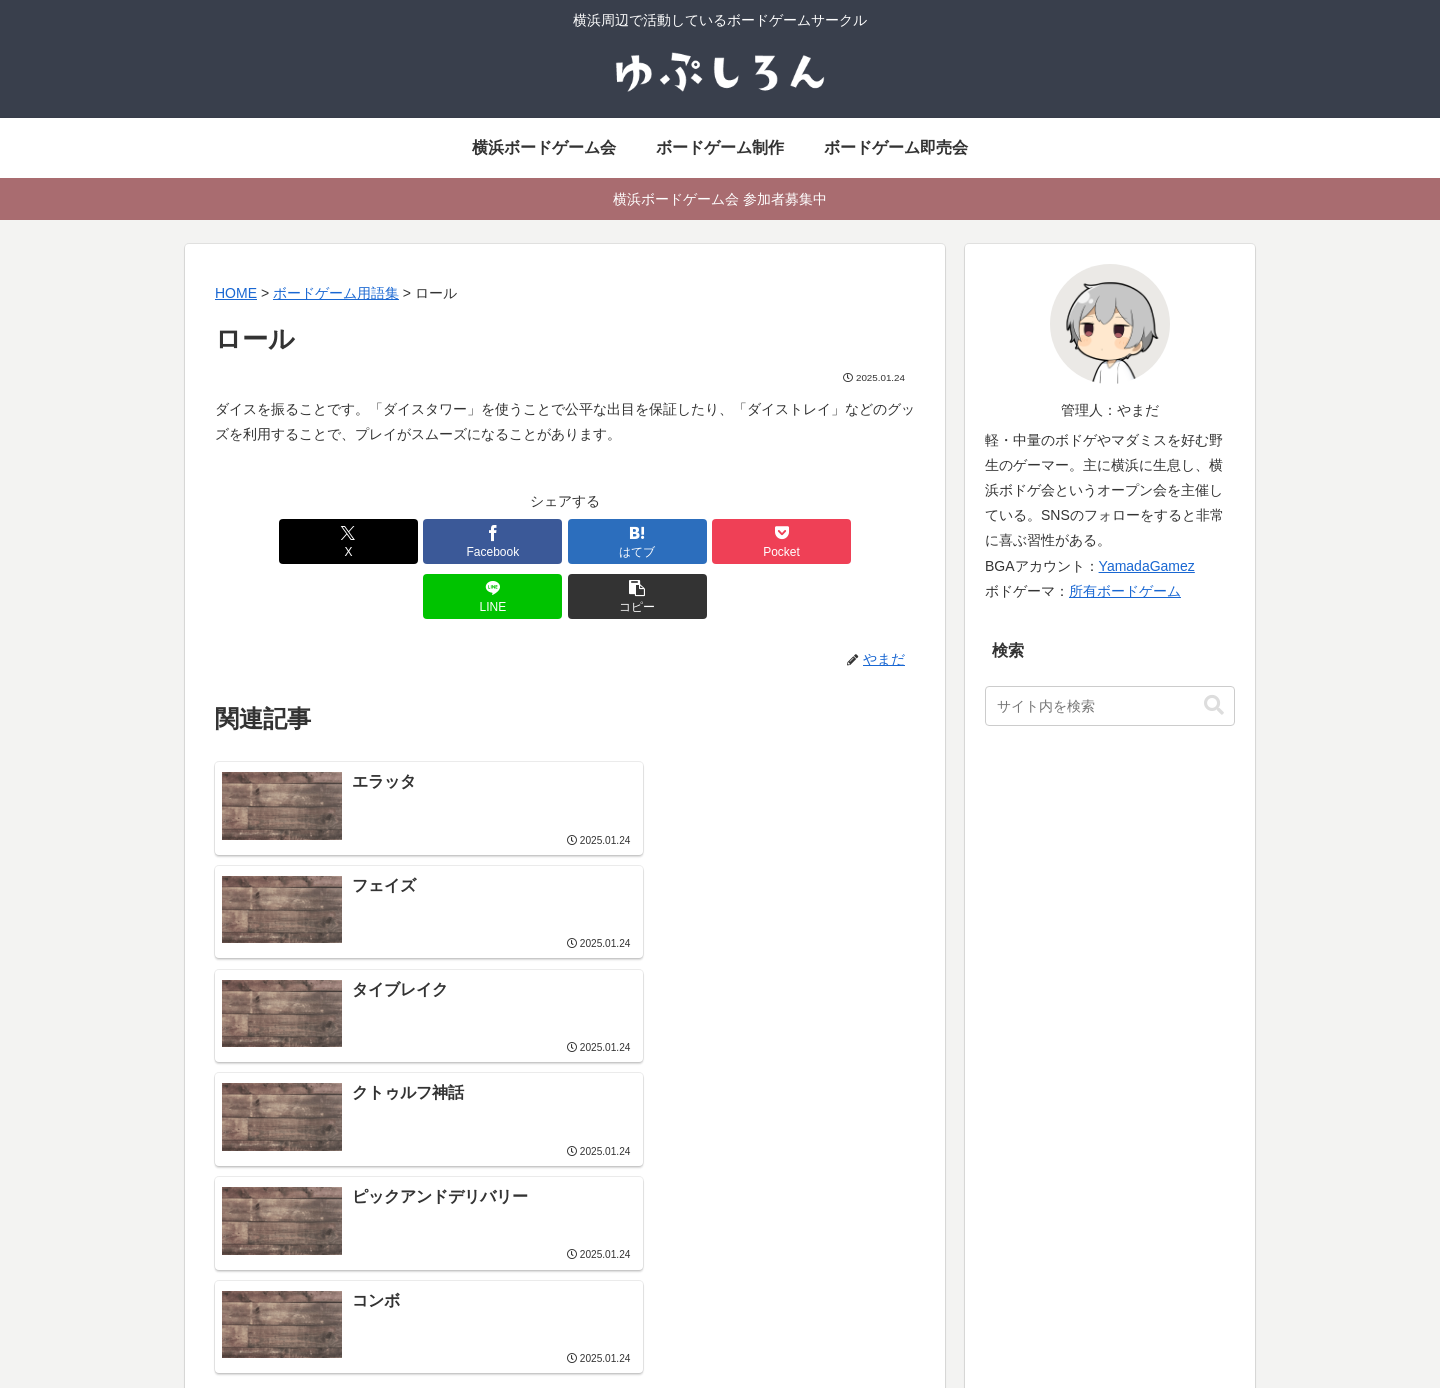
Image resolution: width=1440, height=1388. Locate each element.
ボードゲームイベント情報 (642, 1208)
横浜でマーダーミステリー (998, 1233)
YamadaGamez (1147, 566)
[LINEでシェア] (741, 541)
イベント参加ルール (621, 1259)
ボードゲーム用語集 (977, 1183)
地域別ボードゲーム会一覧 (642, 1233)
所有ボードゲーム (1125, 591)
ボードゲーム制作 (970, 1133)
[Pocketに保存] (624, 541)
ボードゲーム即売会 (621, 1183)
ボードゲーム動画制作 (984, 1208)
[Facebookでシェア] (389, 541)
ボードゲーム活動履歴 (984, 1158)
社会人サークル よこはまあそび (658, 1133)
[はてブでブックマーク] (506, 541)
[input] (1110, 706)
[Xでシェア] (271, 541)
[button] (859, 541)
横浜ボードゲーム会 (621, 1158)
